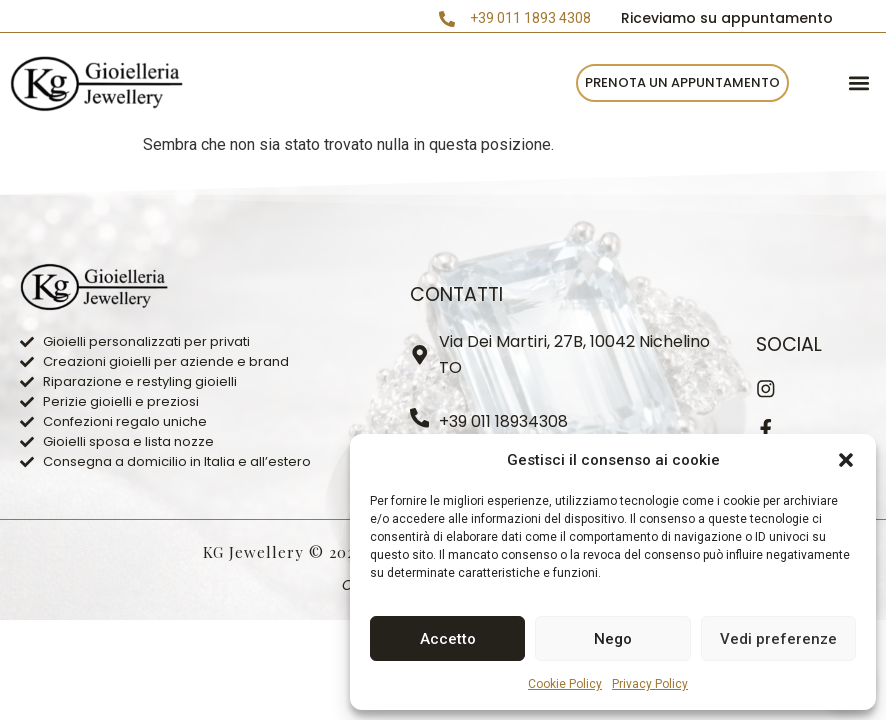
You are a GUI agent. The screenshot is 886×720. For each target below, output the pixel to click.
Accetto (448, 639)
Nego (613, 639)
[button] (846, 460)
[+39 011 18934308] (420, 418)
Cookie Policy (565, 684)
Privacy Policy (650, 684)
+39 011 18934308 (504, 421)
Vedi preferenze (778, 639)
